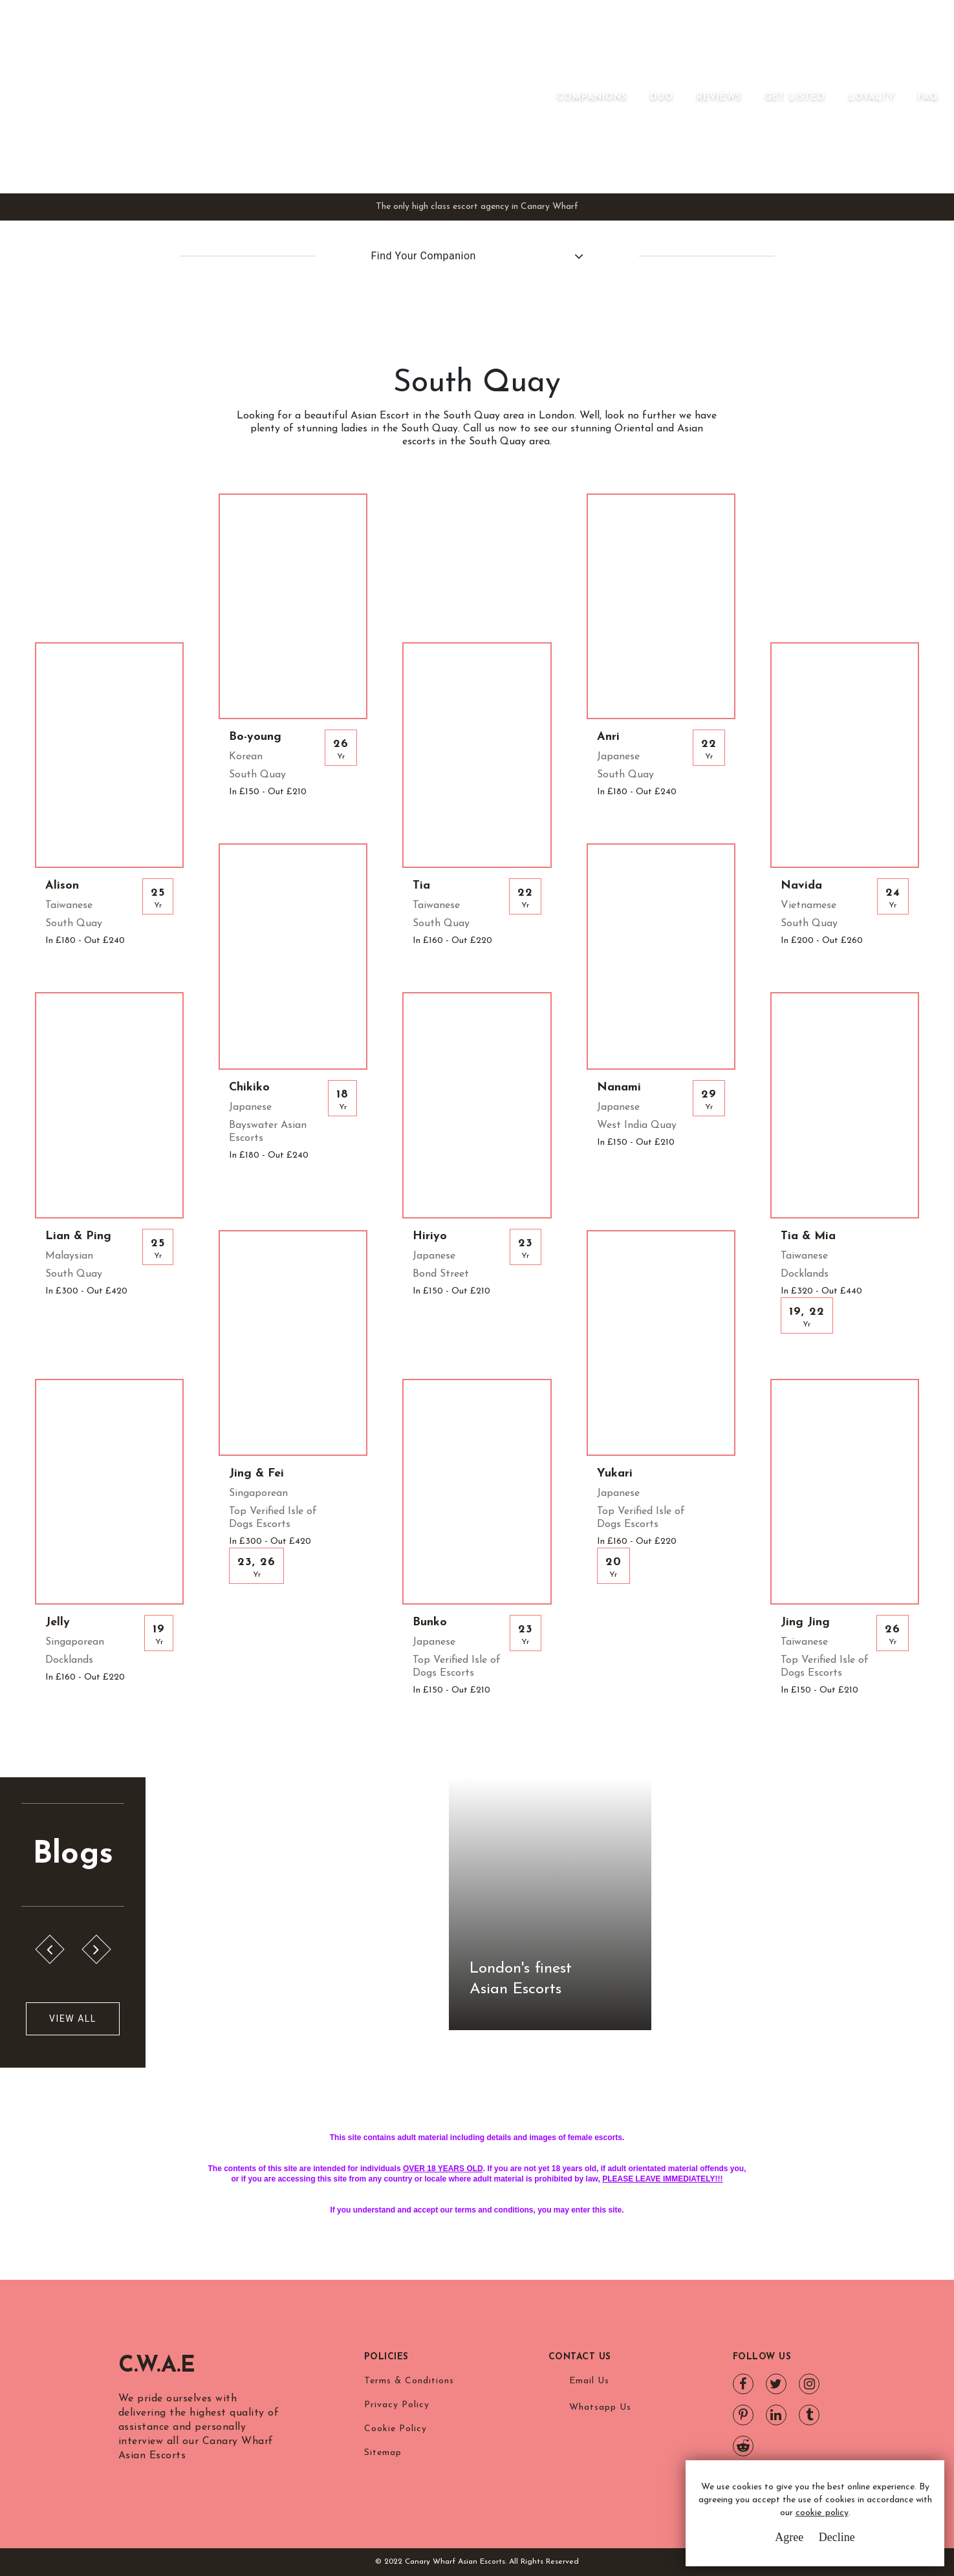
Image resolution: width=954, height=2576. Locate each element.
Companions (592, 97)
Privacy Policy (396, 2405)
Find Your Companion (423, 256)
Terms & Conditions (409, 2381)
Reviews (719, 97)
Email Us (589, 2381)
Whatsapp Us (600, 2407)
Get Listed (794, 97)
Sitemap (383, 2453)
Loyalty (872, 97)
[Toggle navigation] (539, 97)
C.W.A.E (158, 2365)
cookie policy (822, 2513)
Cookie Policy (395, 2429)
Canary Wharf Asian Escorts (235, 96)
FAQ (928, 97)
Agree (789, 2537)
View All (72, 2018)
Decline (837, 2537)
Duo (661, 97)
